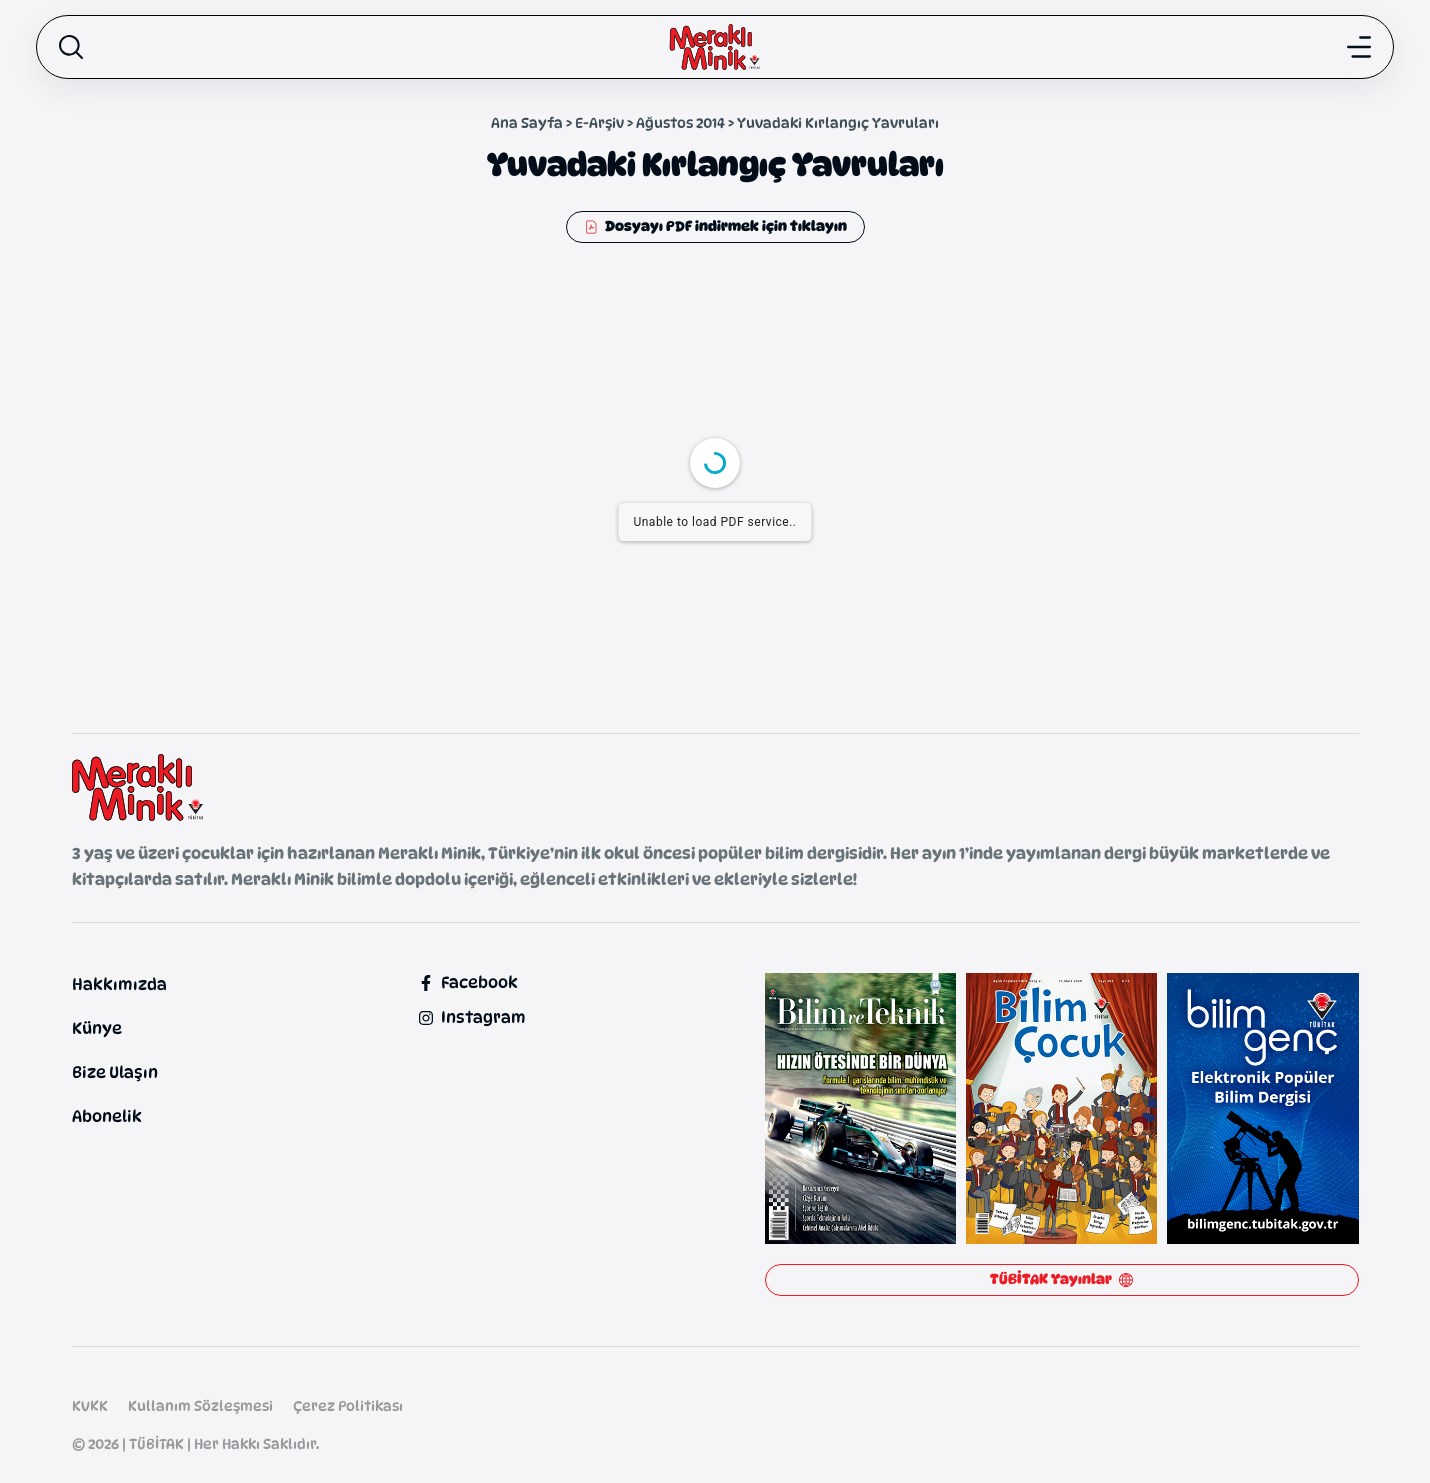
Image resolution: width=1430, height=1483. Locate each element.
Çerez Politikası (348, 1405)
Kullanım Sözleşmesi (200, 1405)
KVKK (90, 1405)
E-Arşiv (599, 122)
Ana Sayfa (527, 122)
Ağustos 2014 (680, 122)
